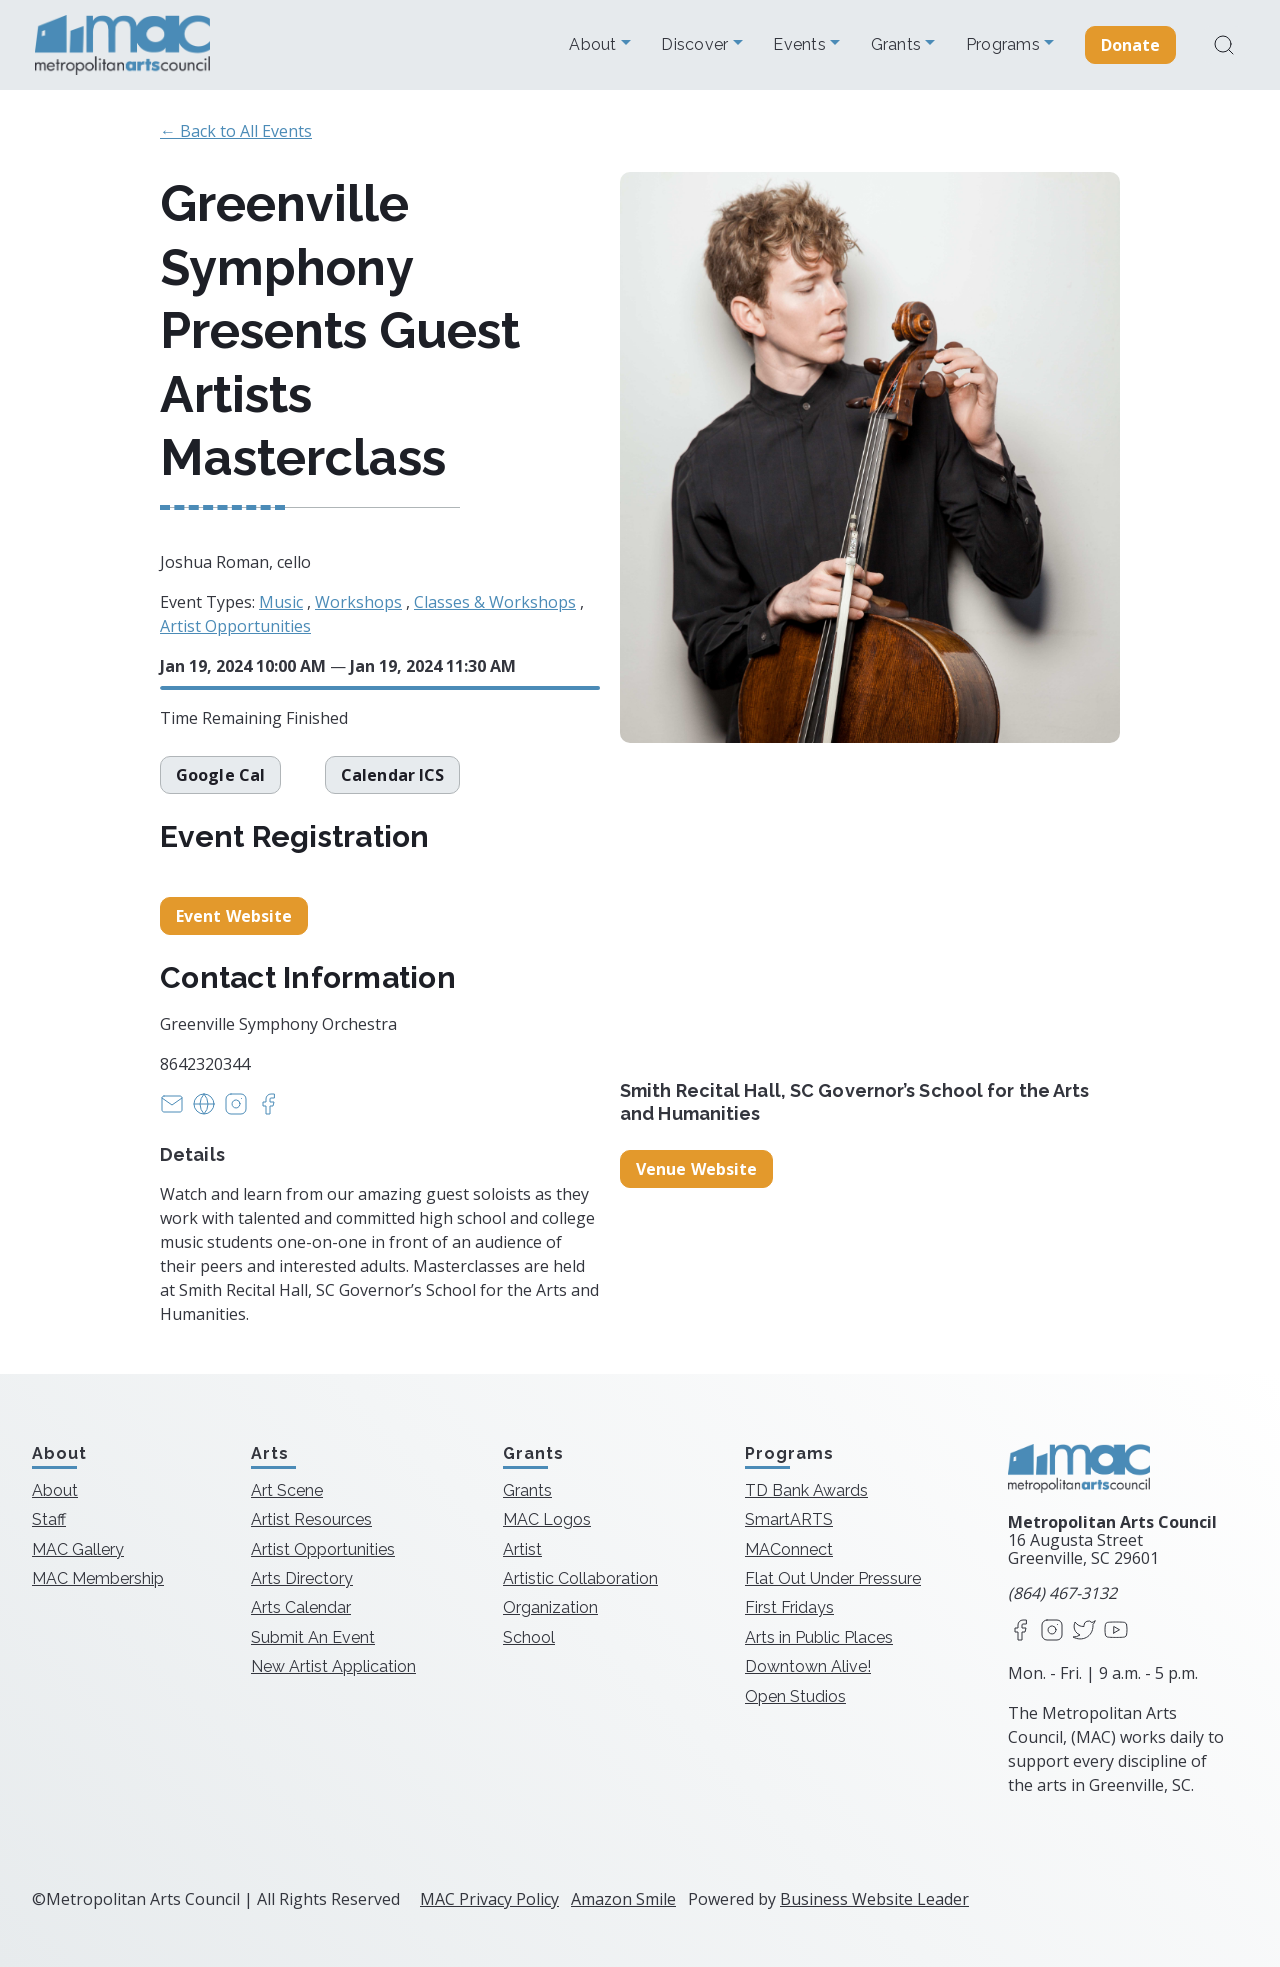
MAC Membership (98, 1578)
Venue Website (696, 1169)
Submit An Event (313, 1637)
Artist (522, 1549)
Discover (696, 45)
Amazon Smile (623, 1899)
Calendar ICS (394, 775)
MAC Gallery (78, 1549)
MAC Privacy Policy (489, 1899)
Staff (49, 1519)
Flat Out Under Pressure (833, 1578)
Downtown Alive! (808, 1666)
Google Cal (220, 775)
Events (801, 45)
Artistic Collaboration (580, 1578)
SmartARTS (789, 1519)
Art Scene (287, 1490)
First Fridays (789, 1607)
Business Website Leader (874, 1899)
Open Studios (795, 1696)
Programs (1005, 45)
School (529, 1637)
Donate (1131, 45)
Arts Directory (302, 1578)
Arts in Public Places (819, 1637)
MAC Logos (547, 1519)
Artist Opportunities (235, 626)
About (595, 45)
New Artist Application (333, 1666)
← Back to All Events (236, 131)
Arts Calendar (301, 1607)
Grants (898, 45)
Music (281, 602)
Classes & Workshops (495, 602)
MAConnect (789, 1549)
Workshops (358, 602)
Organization (550, 1607)
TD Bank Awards (806, 1490)
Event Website (234, 916)
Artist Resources (311, 1519)
